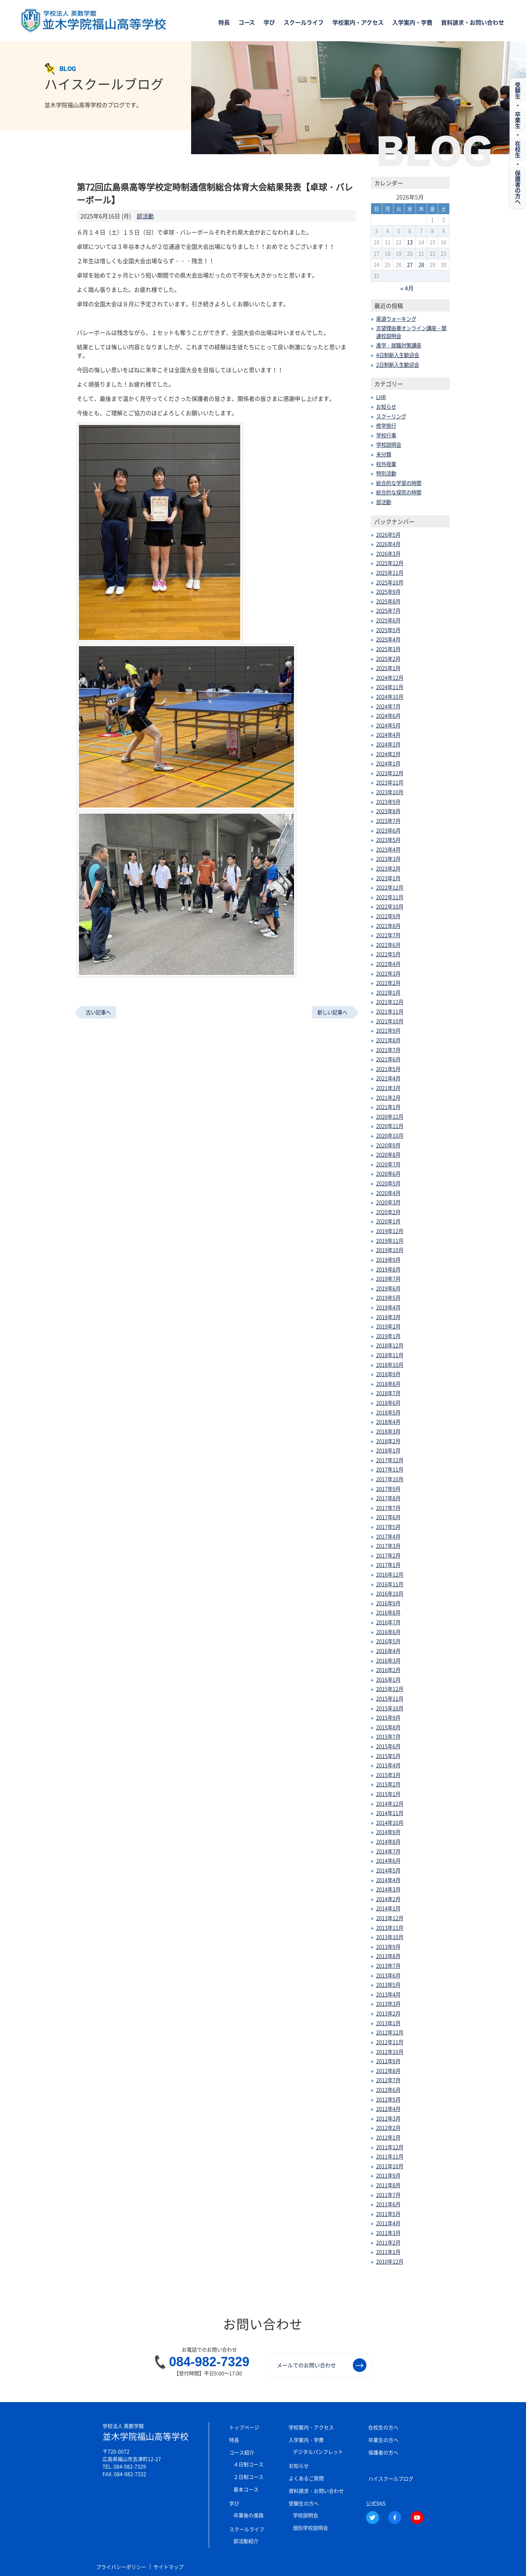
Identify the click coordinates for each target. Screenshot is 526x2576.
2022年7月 (388, 935)
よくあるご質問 (306, 2478)
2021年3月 (388, 1088)
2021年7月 (388, 1050)
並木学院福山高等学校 (146, 2432)
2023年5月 (388, 840)
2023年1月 (388, 878)
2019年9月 (388, 1260)
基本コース (246, 2489)
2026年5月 (388, 535)
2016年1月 (388, 1680)
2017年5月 (388, 1527)
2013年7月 (388, 1966)
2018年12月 (389, 1345)
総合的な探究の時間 (398, 492)
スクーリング (391, 416)
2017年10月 (389, 1479)
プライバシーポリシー (121, 2566)
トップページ (244, 2427)
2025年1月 (388, 668)
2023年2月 (388, 868)
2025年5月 (388, 630)
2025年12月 (389, 563)
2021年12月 (389, 1002)
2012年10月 (389, 2052)
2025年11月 (389, 573)
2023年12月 (389, 773)
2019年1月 (388, 1336)
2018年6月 (388, 1403)
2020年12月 (389, 1117)
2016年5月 (388, 1641)
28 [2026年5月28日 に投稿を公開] (421, 265)
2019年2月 (388, 1326)
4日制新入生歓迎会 (397, 355)
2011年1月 (388, 2252)
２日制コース (248, 2476)
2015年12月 (389, 1689)
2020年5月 (388, 1183)
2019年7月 (388, 1279)
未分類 (383, 454)
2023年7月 (388, 821)
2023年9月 (388, 802)
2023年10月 (389, 792)
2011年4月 (388, 2223)
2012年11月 (389, 2042)
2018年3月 (388, 1431)
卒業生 (518, 120)
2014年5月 (388, 1870)
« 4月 (407, 288)
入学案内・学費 (412, 22)
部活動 (145, 216)
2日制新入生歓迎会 (397, 365)
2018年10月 (389, 1365)
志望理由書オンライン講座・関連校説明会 (411, 332)
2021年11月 (389, 1011)
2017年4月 (388, 1536)
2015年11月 (389, 1699)
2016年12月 (389, 1574)
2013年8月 (388, 1956)
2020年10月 (389, 1136)
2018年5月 (388, 1412)
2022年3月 (388, 973)
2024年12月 (389, 678)
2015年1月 (388, 1794)
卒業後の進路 (248, 2515)
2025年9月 (388, 592)
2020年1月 (388, 1221)
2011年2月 (388, 2242)
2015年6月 (388, 1746)
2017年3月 (388, 1546)
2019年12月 (389, 1231)
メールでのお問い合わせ (321, 2365)
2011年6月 (388, 2204)
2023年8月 (388, 811)
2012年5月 (388, 2099)
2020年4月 (388, 1193)
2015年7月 (388, 1737)
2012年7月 (388, 2080)
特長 (224, 22)
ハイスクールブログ (390, 2478)
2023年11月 (389, 782)
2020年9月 (388, 1145)
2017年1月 (388, 1565)
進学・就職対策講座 (398, 345)
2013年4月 (388, 1994)
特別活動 (386, 473)
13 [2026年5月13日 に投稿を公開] (410, 242)
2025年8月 (388, 601)
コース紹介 (241, 2452)
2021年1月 (388, 1107)
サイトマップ (169, 2566)
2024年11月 (389, 687)
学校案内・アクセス (358, 22)
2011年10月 (389, 2166)
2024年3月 (388, 744)
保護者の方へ (383, 2452)
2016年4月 (388, 1651)
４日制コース (248, 2464)
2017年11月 (389, 1469)
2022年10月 (389, 906)
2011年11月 (389, 2156)
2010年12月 (389, 2261)
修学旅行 (386, 426)
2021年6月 (388, 1059)
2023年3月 (388, 859)
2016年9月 (388, 1603)
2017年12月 (389, 1460)
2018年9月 (388, 1374)
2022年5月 (388, 954)
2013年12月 (389, 1918)
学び (269, 22)
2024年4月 (388, 735)
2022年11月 (389, 897)
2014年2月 (388, 1899)
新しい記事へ (332, 1012)
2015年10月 (389, 1708)
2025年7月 (388, 611)
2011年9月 (388, 2175)
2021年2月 (388, 1098)
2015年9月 (388, 1718)
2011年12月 (389, 2147)
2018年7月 (388, 1393)
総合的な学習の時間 (398, 483)
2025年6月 (388, 620)
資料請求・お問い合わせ (472, 22)
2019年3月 (388, 1317)
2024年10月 (389, 697)
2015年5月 (388, 1756)
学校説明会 (388, 445)
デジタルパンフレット (318, 2451)
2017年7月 (388, 1508)
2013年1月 (388, 2023)
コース (246, 22)
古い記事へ (98, 1012)
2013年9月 (388, 1947)
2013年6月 (388, 1975)
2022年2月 (388, 983)
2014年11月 (389, 1813)
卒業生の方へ (383, 2439)
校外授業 (386, 464)
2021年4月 (388, 1078)
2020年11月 (389, 1126)
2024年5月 (388, 725)
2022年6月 (388, 945)
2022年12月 (389, 887)
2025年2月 (388, 659)
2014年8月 (388, 1842)
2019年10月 (389, 1250)
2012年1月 (388, 2137)
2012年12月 (389, 2032)
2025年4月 (388, 639)
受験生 (518, 90)
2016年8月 (388, 1612)
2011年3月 (388, 2233)
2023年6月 (388, 830)
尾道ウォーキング (396, 319)
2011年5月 (388, 2214)
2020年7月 (388, 1164)
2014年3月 (388, 1889)
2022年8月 (388, 926)
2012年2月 (388, 2128)
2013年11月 (389, 1928)
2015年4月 (388, 1765)
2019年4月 (388, 1307)
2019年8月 (388, 1269)
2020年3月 (388, 1202)
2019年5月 (388, 1298)
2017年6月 (388, 1517)
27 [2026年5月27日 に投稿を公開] (410, 265)
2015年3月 (388, 1775)
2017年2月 (388, 1555)
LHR (381, 397)
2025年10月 (389, 582)
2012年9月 (388, 2061)
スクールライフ (304, 22)
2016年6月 (388, 1632)
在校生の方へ (383, 2427)
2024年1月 (388, 763)
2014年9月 (388, 1832)
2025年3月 (388, 649)
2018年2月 (388, 1441)
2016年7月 (388, 1622)
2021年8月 (388, 1040)
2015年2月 (388, 1784)
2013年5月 (388, 1985)
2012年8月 (388, 2071)
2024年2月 (388, 754)
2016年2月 (388, 1670)
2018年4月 (388, 1422)
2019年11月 (389, 1241)
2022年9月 (388, 916)
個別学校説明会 (310, 2527)
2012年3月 (388, 2118)
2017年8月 (388, 1498)
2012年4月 (388, 2109)
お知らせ (386, 407)
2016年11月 (389, 1584)
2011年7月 (388, 2195)
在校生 (518, 149)
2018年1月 (388, 1450)
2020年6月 (388, 1174)
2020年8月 (388, 1155)
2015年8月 (388, 1727)
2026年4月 (388, 544)
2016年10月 (389, 1593)
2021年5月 (388, 1069)
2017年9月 (388, 1489)
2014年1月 (388, 1908)
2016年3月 (388, 1661)
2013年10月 (389, 1937)
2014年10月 (389, 1823)
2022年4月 (388, 964)
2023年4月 (388, 849)
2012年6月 (388, 2090)
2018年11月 (389, 1355)
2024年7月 (388, 706)
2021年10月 (389, 1021)
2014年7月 (388, 1851)
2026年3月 (388, 554)
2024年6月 (388, 716)
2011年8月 (388, 2185)
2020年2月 (388, 1212)
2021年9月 (388, 1030)
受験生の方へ (304, 2503)
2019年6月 (388, 1288)
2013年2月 (388, 2013)
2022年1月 (388, 992)
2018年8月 (388, 1384)
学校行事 (386, 435)
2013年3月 (388, 2004)
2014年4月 (388, 1880)
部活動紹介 (246, 2540)
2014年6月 (388, 1861)
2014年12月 (389, 1804)
